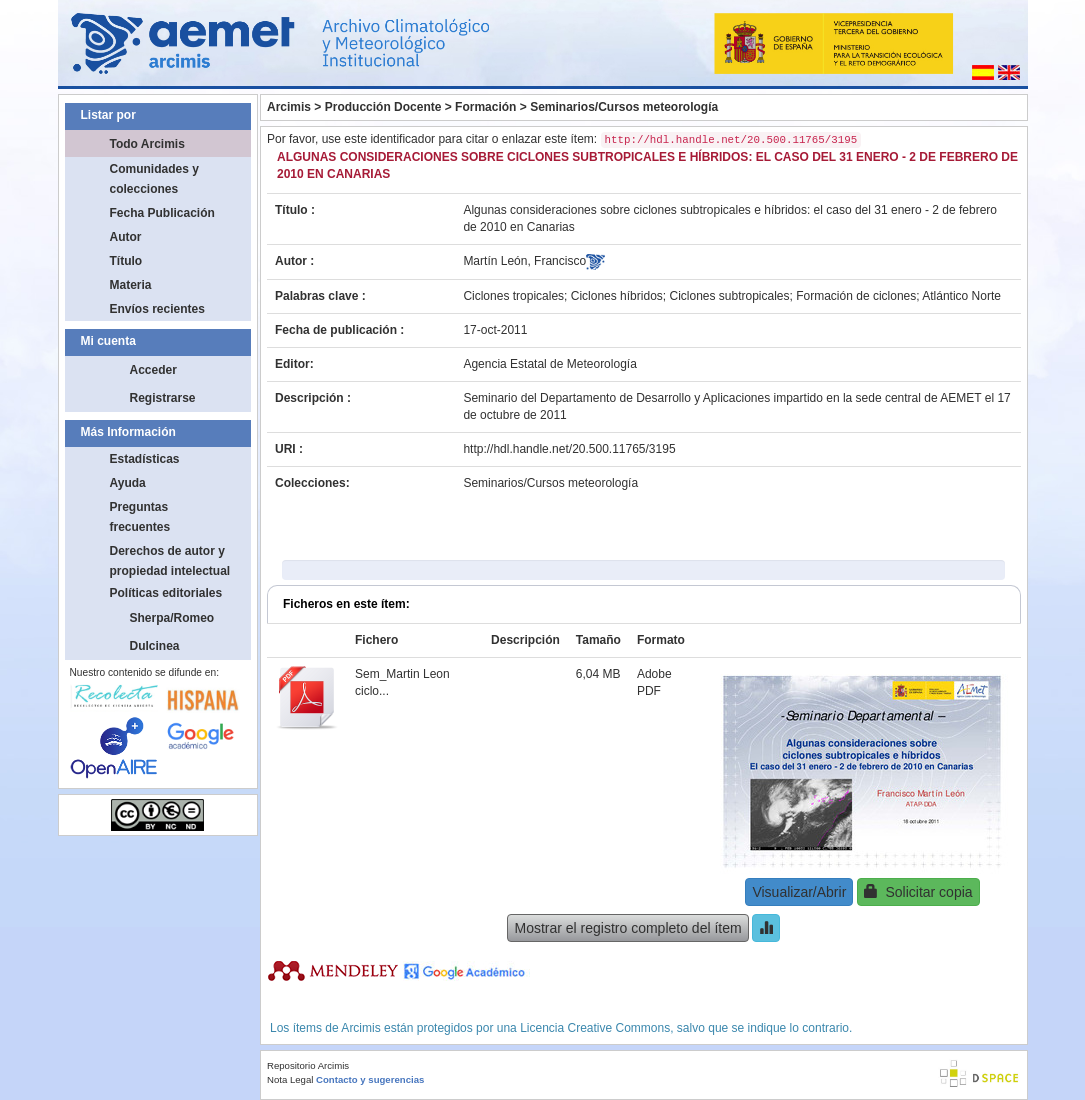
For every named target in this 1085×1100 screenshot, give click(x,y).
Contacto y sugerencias (370, 1079)
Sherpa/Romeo (172, 618)
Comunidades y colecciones (154, 179)
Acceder (153, 370)
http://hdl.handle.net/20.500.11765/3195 (569, 449)
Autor (126, 237)
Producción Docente (383, 107)
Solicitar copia (918, 891)
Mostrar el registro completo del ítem (627, 928)
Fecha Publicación (162, 213)
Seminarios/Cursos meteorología (624, 107)
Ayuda (128, 483)
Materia (131, 285)
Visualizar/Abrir (799, 892)
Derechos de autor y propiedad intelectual (170, 561)
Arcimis (289, 107)
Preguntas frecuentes (140, 517)
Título (126, 261)
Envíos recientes (157, 309)
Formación (485, 107)
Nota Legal (290, 1079)
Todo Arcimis (147, 144)
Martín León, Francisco (524, 261)
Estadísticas (145, 459)
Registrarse (163, 398)
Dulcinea (155, 646)
